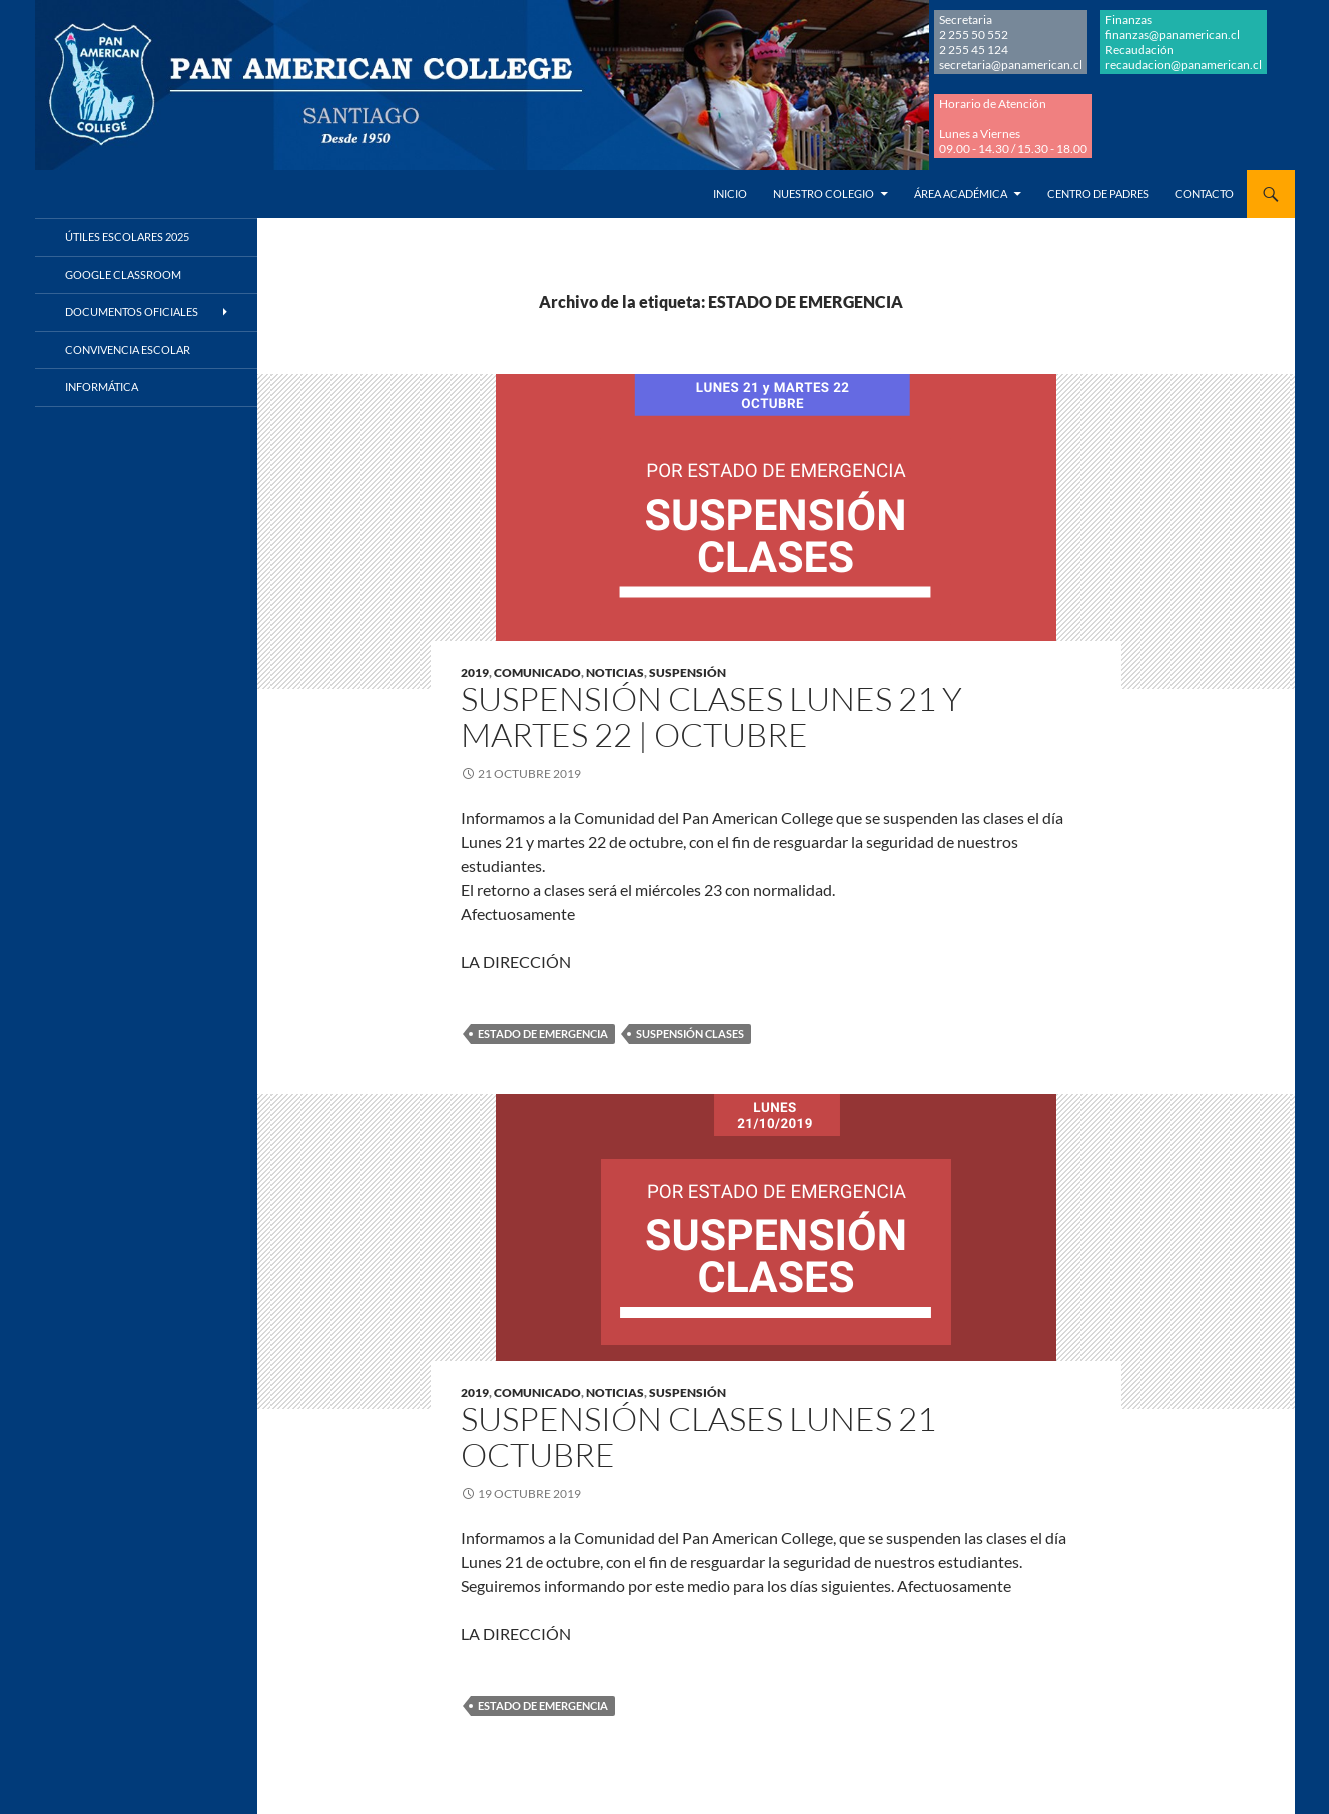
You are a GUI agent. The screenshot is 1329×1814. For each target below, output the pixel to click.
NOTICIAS (615, 672)
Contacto (1204, 193)
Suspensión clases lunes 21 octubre (698, 1436)
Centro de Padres (1098, 193)
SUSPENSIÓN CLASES (690, 1033)
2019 (475, 672)
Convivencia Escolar (127, 349)
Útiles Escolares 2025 (127, 236)
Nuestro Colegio (823, 193)
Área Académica (960, 193)
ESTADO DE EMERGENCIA (543, 1033)
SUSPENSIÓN (687, 672)
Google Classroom (123, 274)
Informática (101, 386)
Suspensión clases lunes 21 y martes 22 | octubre (711, 716)
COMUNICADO (537, 672)
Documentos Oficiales (131, 311)
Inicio (730, 193)
